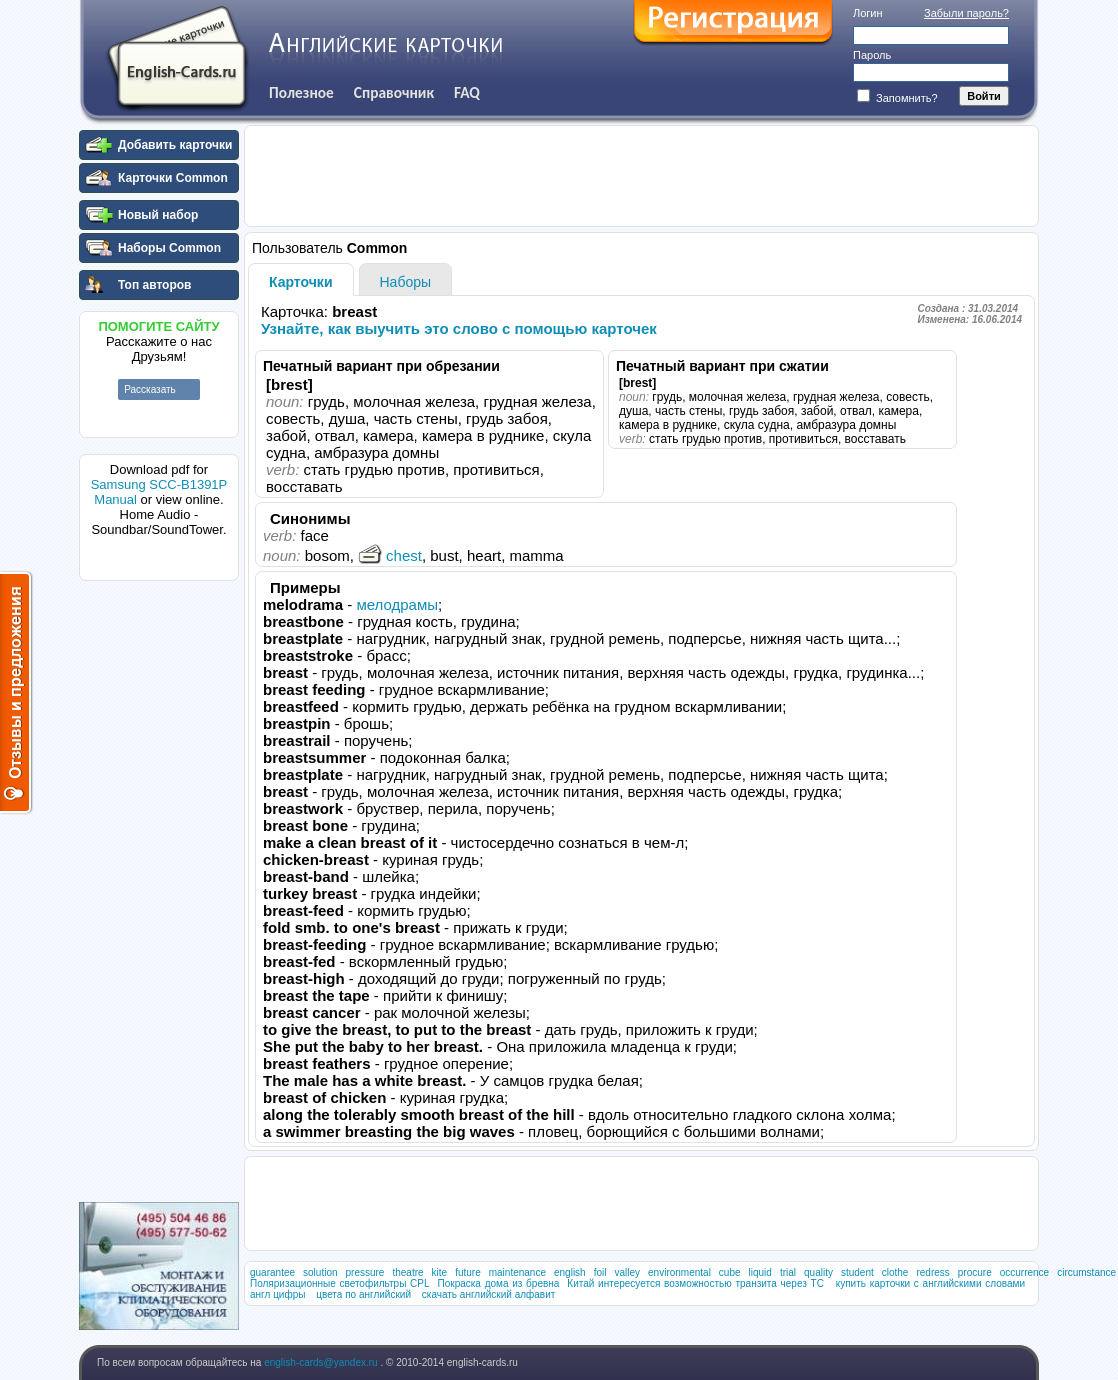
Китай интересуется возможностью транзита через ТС (695, 1283)
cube (730, 1272)
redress (932, 1272)
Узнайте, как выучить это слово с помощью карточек (459, 328)
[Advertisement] (159, 889)
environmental (679, 1272)
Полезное (301, 92)
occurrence (1024, 1272)
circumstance (1086, 1272)
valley (627, 1272)
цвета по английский (363, 1294)
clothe (895, 1272)
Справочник (394, 92)
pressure (365, 1272)
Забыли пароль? (966, 13)
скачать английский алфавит (489, 1294)
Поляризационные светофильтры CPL (340, 1283)
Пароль (872, 55)
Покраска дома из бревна (499, 1283)
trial (788, 1272)
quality (818, 1272)
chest (390, 555)
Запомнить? (897, 98)
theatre (407, 1272)
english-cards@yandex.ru (322, 1362)
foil (600, 1272)
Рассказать (150, 389)
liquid (760, 1272)
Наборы (406, 282)
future (468, 1272)
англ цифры (277, 1294)
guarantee (272, 1272)
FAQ (467, 92)
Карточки (301, 282)
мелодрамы (397, 604)
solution (320, 1272)
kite (440, 1272)
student (857, 1272)
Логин (868, 13)
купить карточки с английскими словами (930, 1283)
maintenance (517, 1272)
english (570, 1272)
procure (975, 1272)
